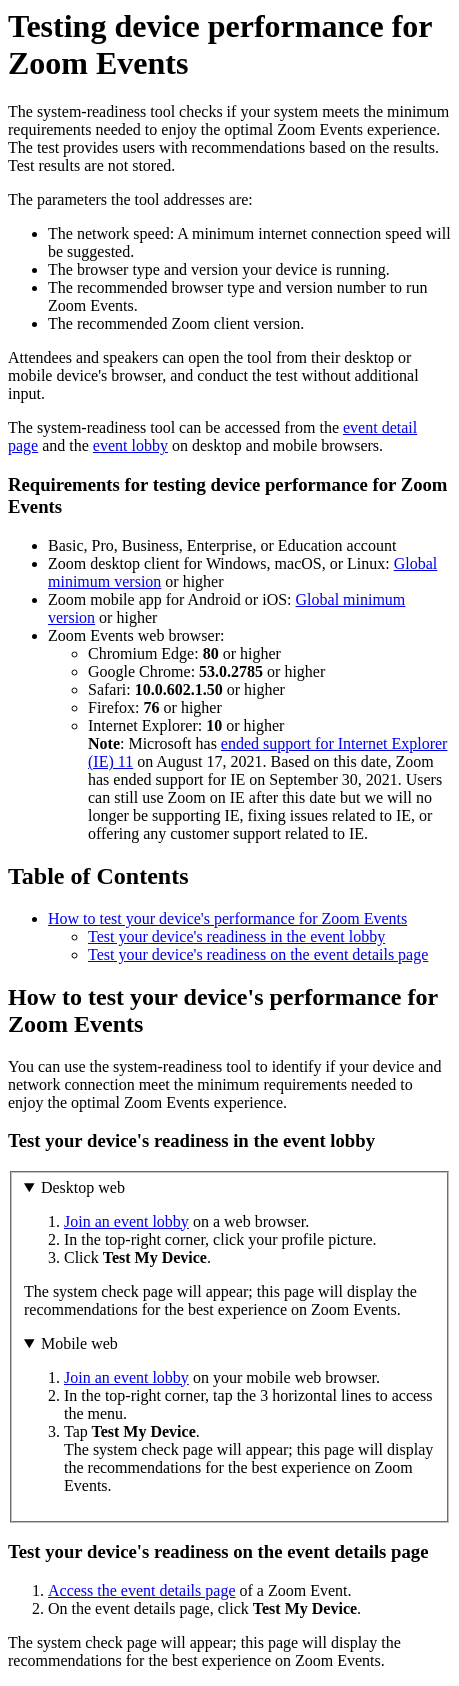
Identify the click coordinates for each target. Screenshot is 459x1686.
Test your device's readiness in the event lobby (236, 936)
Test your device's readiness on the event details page (258, 954)
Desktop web (83, 1187)
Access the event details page (141, 1590)
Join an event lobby (126, 1221)
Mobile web (79, 1343)
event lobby (130, 445)
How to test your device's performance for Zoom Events (227, 918)
